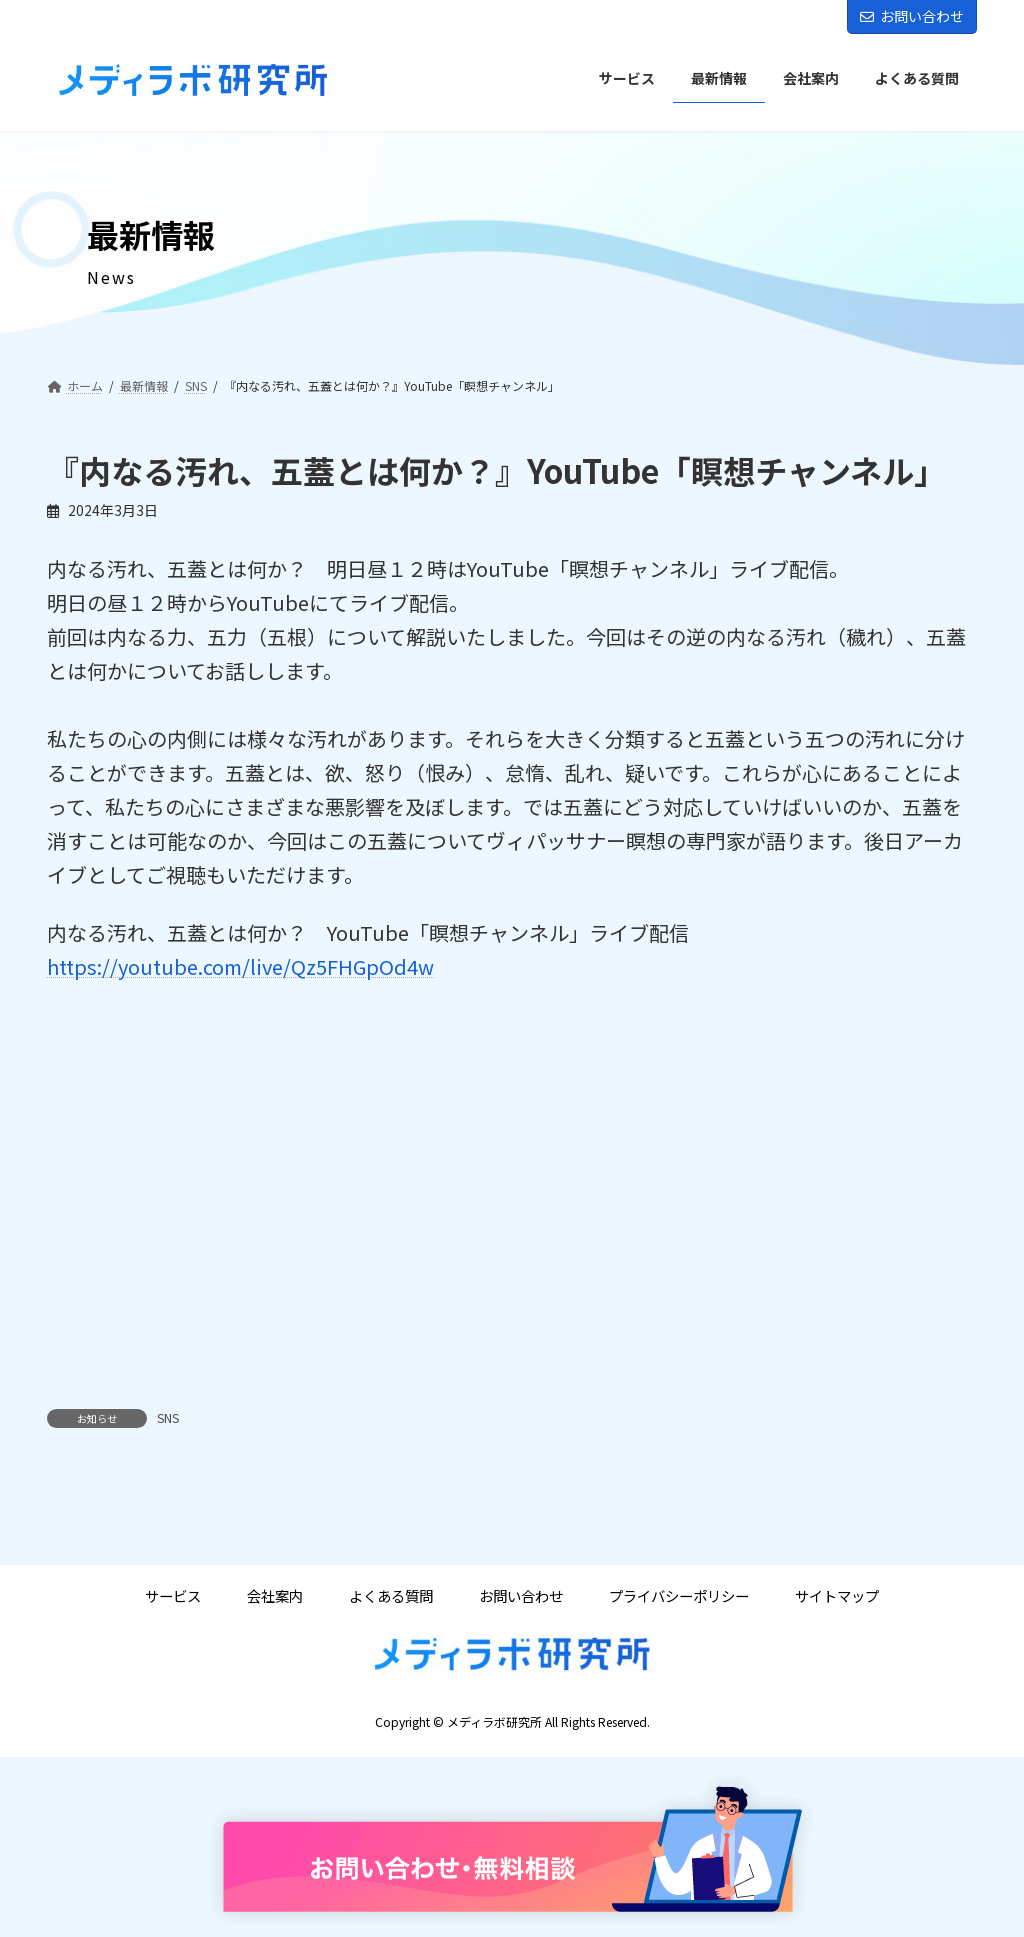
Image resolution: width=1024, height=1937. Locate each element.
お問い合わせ (912, 16)
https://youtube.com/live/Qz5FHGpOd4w (240, 966)
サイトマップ (837, 1596)
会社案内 (275, 1596)
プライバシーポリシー (679, 1596)
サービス (173, 1596)
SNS (168, 1417)
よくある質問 (391, 1596)
